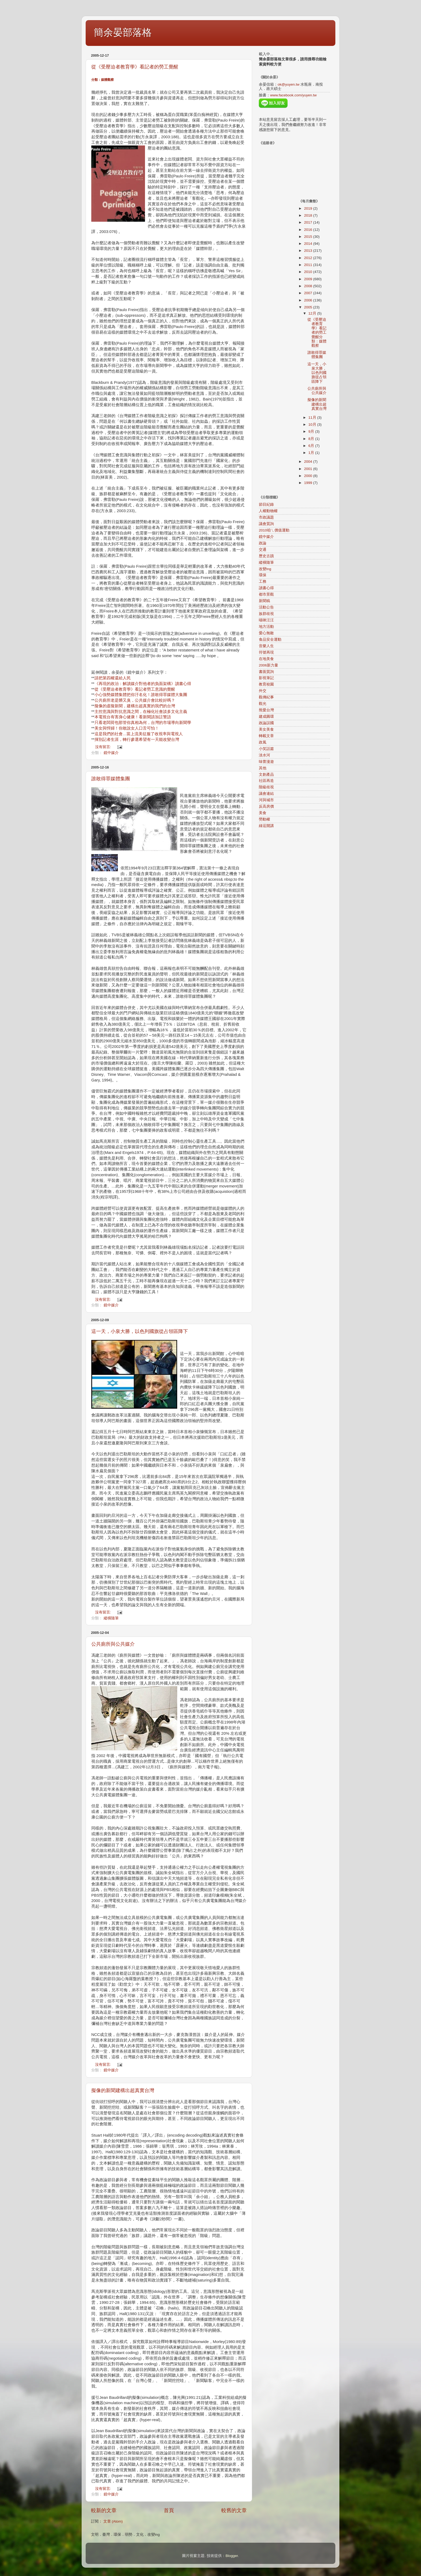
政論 (262, 543)
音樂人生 (266, 646)
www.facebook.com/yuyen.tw (293, 95)
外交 (262, 691)
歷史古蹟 (266, 556)
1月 (312, 453)
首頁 (169, 2510)
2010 (308, 272)
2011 (308, 265)
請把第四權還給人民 (113, 678)
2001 (308, 469)
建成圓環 (266, 717)
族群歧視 (266, 614)
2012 (308, 258)
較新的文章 (104, 2510)
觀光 (262, 704)
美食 (262, 813)
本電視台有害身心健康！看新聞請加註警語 (133, 717)
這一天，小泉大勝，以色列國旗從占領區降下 (139, 1331)
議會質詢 (266, 524)
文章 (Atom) (113, 2521)
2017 (308, 222)
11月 (313, 418)
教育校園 (266, 684)
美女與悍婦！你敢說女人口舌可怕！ (127, 728)
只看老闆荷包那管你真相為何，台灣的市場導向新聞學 (143, 722)
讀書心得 (266, 588)
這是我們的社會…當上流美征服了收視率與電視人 (139, 734)
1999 (308, 483)
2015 (308, 237)
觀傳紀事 (266, 697)
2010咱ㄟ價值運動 (274, 530)
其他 (262, 768)
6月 (312, 446)
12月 (313, 313)
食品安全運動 (270, 639)
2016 (308, 230)
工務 (262, 582)
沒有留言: (103, 747)
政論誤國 (266, 723)
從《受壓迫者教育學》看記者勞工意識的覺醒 (135, 689)
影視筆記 (266, 678)
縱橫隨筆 (111, 1618)
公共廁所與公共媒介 (113, 1644)
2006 (308, 300)
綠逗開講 (266, 826)
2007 (308, 293)
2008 (308, 286)
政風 (262, 742)
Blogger (232, 2556)
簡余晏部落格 (123, 32)
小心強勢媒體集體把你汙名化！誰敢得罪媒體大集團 (141, 695)
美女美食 (266, 729)
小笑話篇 (266, 749)
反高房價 (266, 806)
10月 (313, 424)
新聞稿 (264, 601)
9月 (312, 431)
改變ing (265, 569)
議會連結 (266, 794)
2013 (308, 251)
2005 (308, 307)
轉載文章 (266, 736)
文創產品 (266, 775)
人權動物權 (268, 511)
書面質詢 (266, 672)
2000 (308, 476)
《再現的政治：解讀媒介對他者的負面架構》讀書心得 (143, 684)
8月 (312, 439)
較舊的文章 (234, 2510)
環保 (262, 575)
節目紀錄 (266, 504)
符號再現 (266, 652)
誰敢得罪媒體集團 (110, 778)
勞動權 (264, 819)
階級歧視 (266, 787)
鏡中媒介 (111, 753)
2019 (308, 208)
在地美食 (266, 659)
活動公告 (266, 607)
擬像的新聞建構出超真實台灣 (122, 2090)
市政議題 (266, 517)
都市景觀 (266, 594)
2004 (308, 462)
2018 (308, 215)
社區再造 (266, 781)
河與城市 (266, 800)
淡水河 (264, 755)
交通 (262, 550)
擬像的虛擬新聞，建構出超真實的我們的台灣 (135, 706)
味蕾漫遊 (266, 762)
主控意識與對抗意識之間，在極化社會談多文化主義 (141, 711)
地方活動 (266, 627)
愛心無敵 (266, 633)
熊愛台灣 (266, 710)
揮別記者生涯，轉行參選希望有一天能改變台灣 (137, 739)
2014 (308, 244)
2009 (308, 279)
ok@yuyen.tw (288, 84)
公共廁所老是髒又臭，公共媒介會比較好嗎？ (135, 700)
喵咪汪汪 (266, 620)
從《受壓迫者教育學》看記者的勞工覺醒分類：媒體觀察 (316, 333)
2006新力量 (268, 665)
